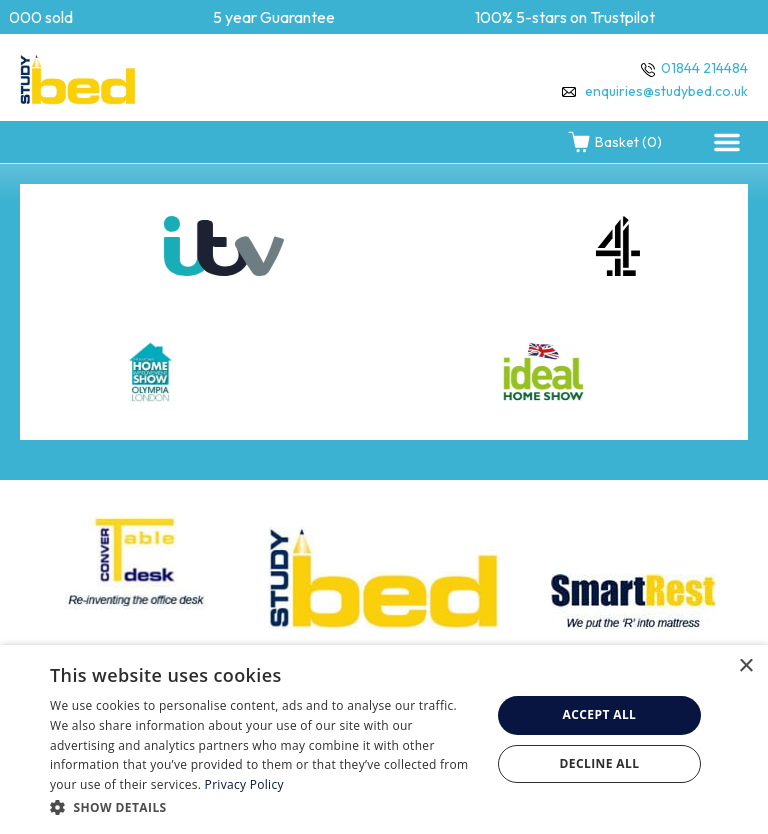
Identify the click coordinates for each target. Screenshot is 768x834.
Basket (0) (614, 142)
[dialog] (384, 739)
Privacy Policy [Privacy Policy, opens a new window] (244, 784)
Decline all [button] (600, 763)
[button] (727, 142)
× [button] (745, 666)
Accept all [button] (600, 714)
